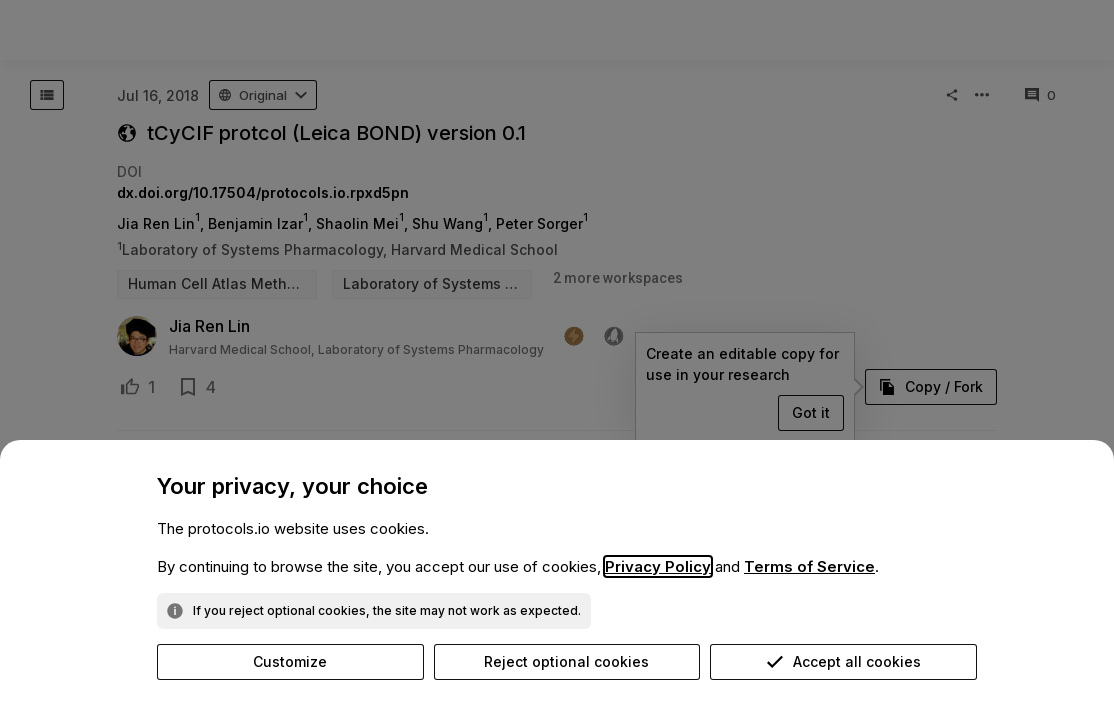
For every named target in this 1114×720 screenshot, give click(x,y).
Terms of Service (809, 566)
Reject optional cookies (566, 661)
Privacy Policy (658, 566)
